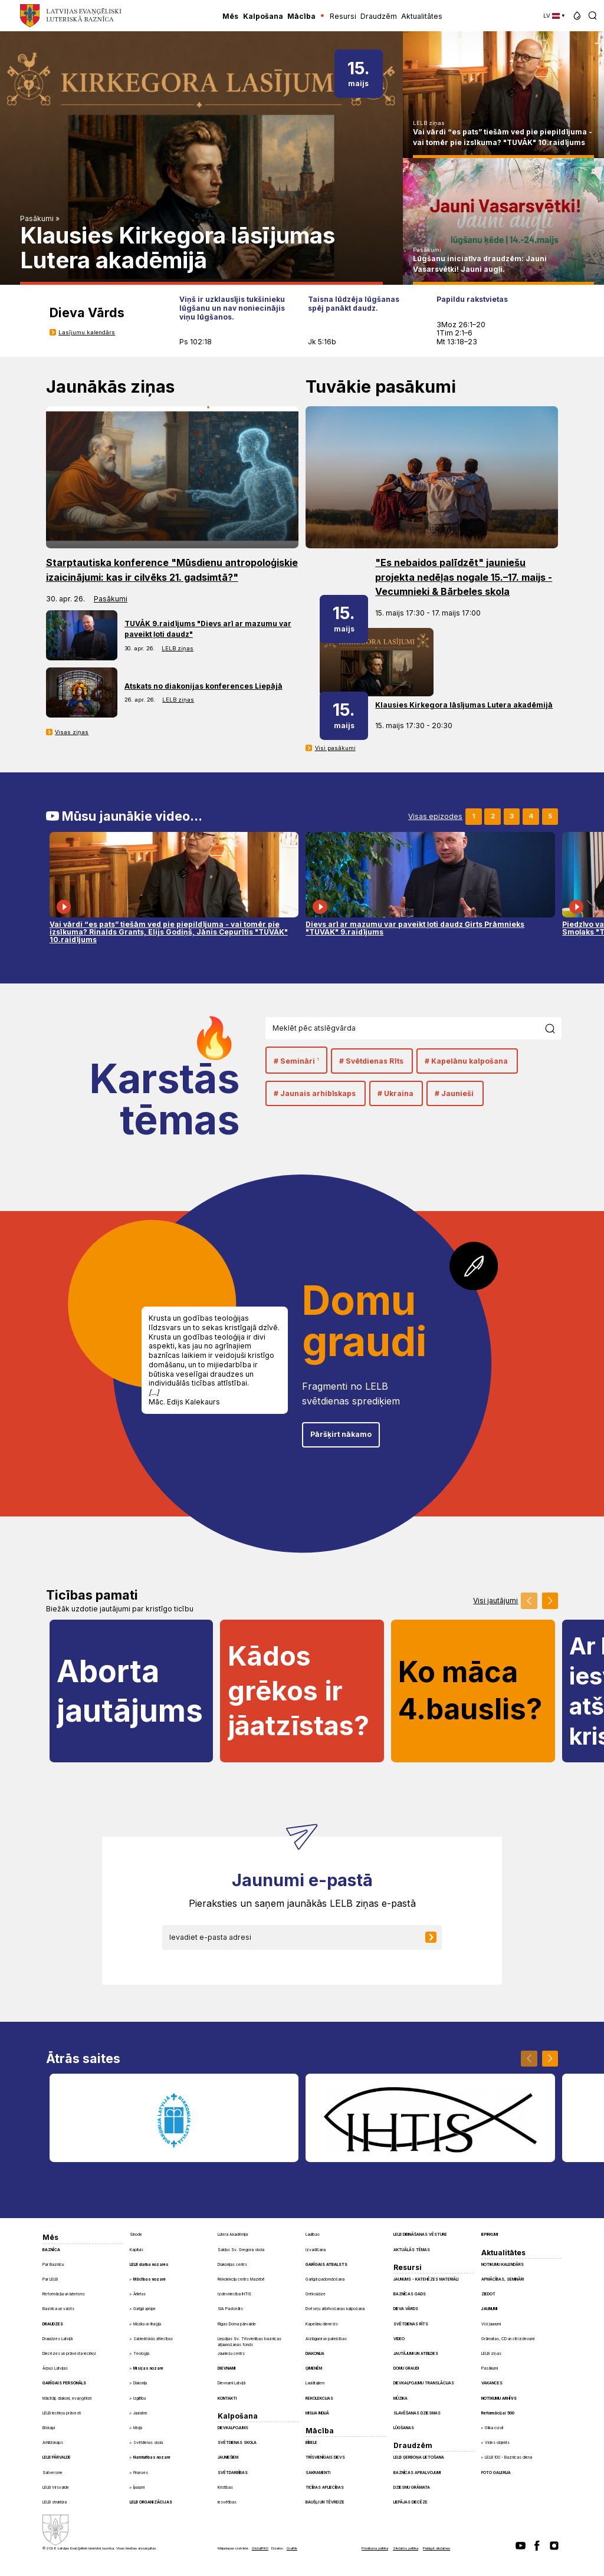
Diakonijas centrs (232, 2264)
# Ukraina (395, 1093)
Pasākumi (37, 218)
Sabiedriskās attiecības (153, 2339)
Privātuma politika (375, 2548)
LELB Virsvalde (55, 2487)
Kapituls (136, 2250)
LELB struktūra (54, 2502)
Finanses (140, 2472)
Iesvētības (227, 2502)
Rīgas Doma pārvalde (237, 2324)
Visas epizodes (435, 816)
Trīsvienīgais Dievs (325, 2457)
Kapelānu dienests (322, 2324)
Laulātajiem (315, 2383)
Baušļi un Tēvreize (325, 2502)
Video (399, 2339)
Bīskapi (48, 2428)
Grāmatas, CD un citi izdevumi (507, 2339)
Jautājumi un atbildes (415, 2353)
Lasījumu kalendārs (86, 332)
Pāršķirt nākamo (341, 1434)
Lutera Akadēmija (233, 2234)
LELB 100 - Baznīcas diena (508, 2457)
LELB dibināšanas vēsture (420, 2234)
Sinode (136, 2234)
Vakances (492, 2383)
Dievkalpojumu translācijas (423, 2383)
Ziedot (488, 2294)
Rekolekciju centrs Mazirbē (241, 2279)
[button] (577, 15)
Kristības (225, 2487)
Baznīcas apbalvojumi (417, 2472)
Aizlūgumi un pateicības (326, 2339)
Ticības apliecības (325, 2487)
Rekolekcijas (319, 2398)
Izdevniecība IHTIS (234, 2294)
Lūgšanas (403, 2428)
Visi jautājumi (495, 1600)
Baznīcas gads (409, 2294)
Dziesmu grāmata (411, 2487)
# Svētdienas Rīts (371, 1061)
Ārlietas (139, 2294)
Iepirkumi (489, 2234)
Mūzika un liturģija (147, 2324)
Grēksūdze (316, 2294)
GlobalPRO (260, 2548)
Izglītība (139, 2398)
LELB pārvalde (56, 2457)
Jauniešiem (228, 2457)
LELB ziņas (429, 123)
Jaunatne (140, 2413)
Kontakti (227, 2398)
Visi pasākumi (335, 748)
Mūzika (400, 2398)
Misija (137, 2428)
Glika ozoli (494, 2428)
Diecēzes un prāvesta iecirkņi (69, 2353)
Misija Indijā (317, 2413)
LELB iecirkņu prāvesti (61, 2413)
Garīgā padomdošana (325, 2279)
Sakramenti (318, 2472)
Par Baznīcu (53, 2264)
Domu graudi (406, 2368)
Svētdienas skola (148, 2442)
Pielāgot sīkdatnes (436, 2548)
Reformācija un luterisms (63, 2294)
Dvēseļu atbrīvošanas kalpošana (335, 2309)
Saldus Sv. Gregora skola (241, 2250)
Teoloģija (141, 2353)
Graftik (292, 2548)
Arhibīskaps (52, 2442)
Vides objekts (497, 2442)
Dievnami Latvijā (231, 2383)
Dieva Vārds (405, 2309)
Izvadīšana (316, 2250)
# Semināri (296, 1060)
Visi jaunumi (491, 2324)
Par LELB (50, 2279)
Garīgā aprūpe (144, 2309)
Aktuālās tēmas (411, 2250)
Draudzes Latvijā (57, 2339)
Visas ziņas (71, 732)
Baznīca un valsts (58, 2309)
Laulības (313, 2234)
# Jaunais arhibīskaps (315, 1093)
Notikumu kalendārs (502, 2264)
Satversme (52, 2472)
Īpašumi (139, 2487)
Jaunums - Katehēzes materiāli (425, 2279)
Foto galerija (496, 2472)
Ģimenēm (314, 2368)
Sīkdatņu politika (405, 2548)
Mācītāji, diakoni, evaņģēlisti (66, 2398)
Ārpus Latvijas (55, 2368)
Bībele (311, 2442)
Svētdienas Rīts (410, 2324)
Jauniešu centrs (231, 2353)
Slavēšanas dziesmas (417, 2413)
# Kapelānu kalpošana (466, 1061)
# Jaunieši (454, 1093)
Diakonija (140, 2383)
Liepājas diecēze (410, 2502)
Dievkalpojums (233, 2428)
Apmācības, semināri (502, 2279)
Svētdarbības (233, 2472)
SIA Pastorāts (230, 2309)
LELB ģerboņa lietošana (418, 2457)
